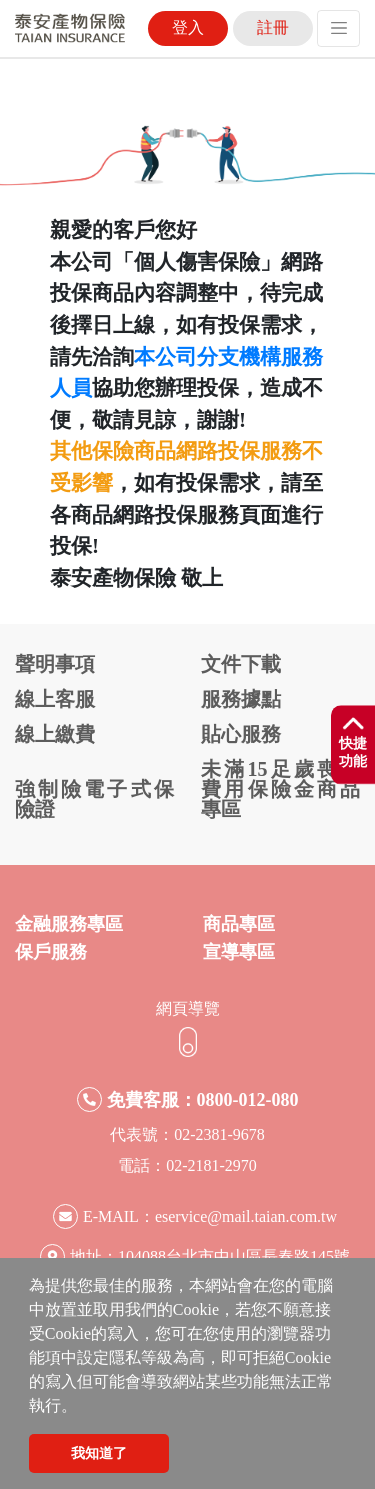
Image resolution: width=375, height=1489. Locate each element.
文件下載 (241, 664)
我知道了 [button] (99, 1453)
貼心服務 (241, 734)
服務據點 (241, 699)
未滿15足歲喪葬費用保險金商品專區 (280, 789)
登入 (188, 27)
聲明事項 (55, 664)
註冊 (273, 27)
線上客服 (55, 699)
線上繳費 (55, 734)
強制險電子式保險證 (94, 799)
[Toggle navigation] (338, 28)
